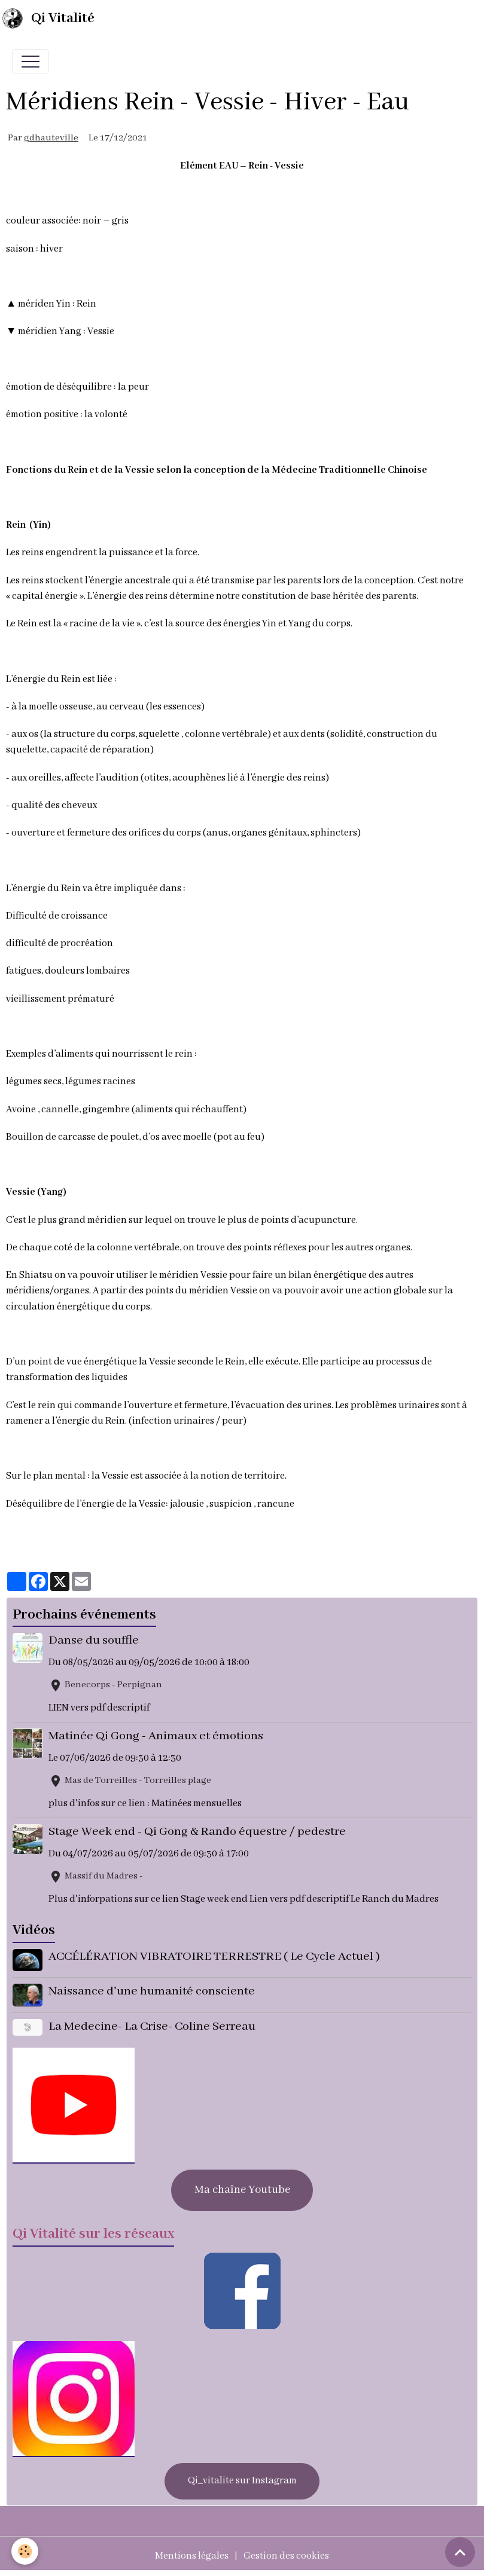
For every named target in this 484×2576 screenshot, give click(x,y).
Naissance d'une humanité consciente (151, 1991)
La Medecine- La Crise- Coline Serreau (151, 2026)
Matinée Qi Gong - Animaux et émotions (155, 1735)
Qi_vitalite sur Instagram (242, 2480)
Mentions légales (192, 2556)
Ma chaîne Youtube (242, 2190)
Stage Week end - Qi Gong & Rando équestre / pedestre (197, 1831)
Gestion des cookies (286, 2556)
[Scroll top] (460, 2552)
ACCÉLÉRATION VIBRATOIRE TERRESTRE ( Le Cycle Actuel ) (214, 1956)
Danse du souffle (93, 1640)
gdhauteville (51, 138)
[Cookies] (25, 2551)
